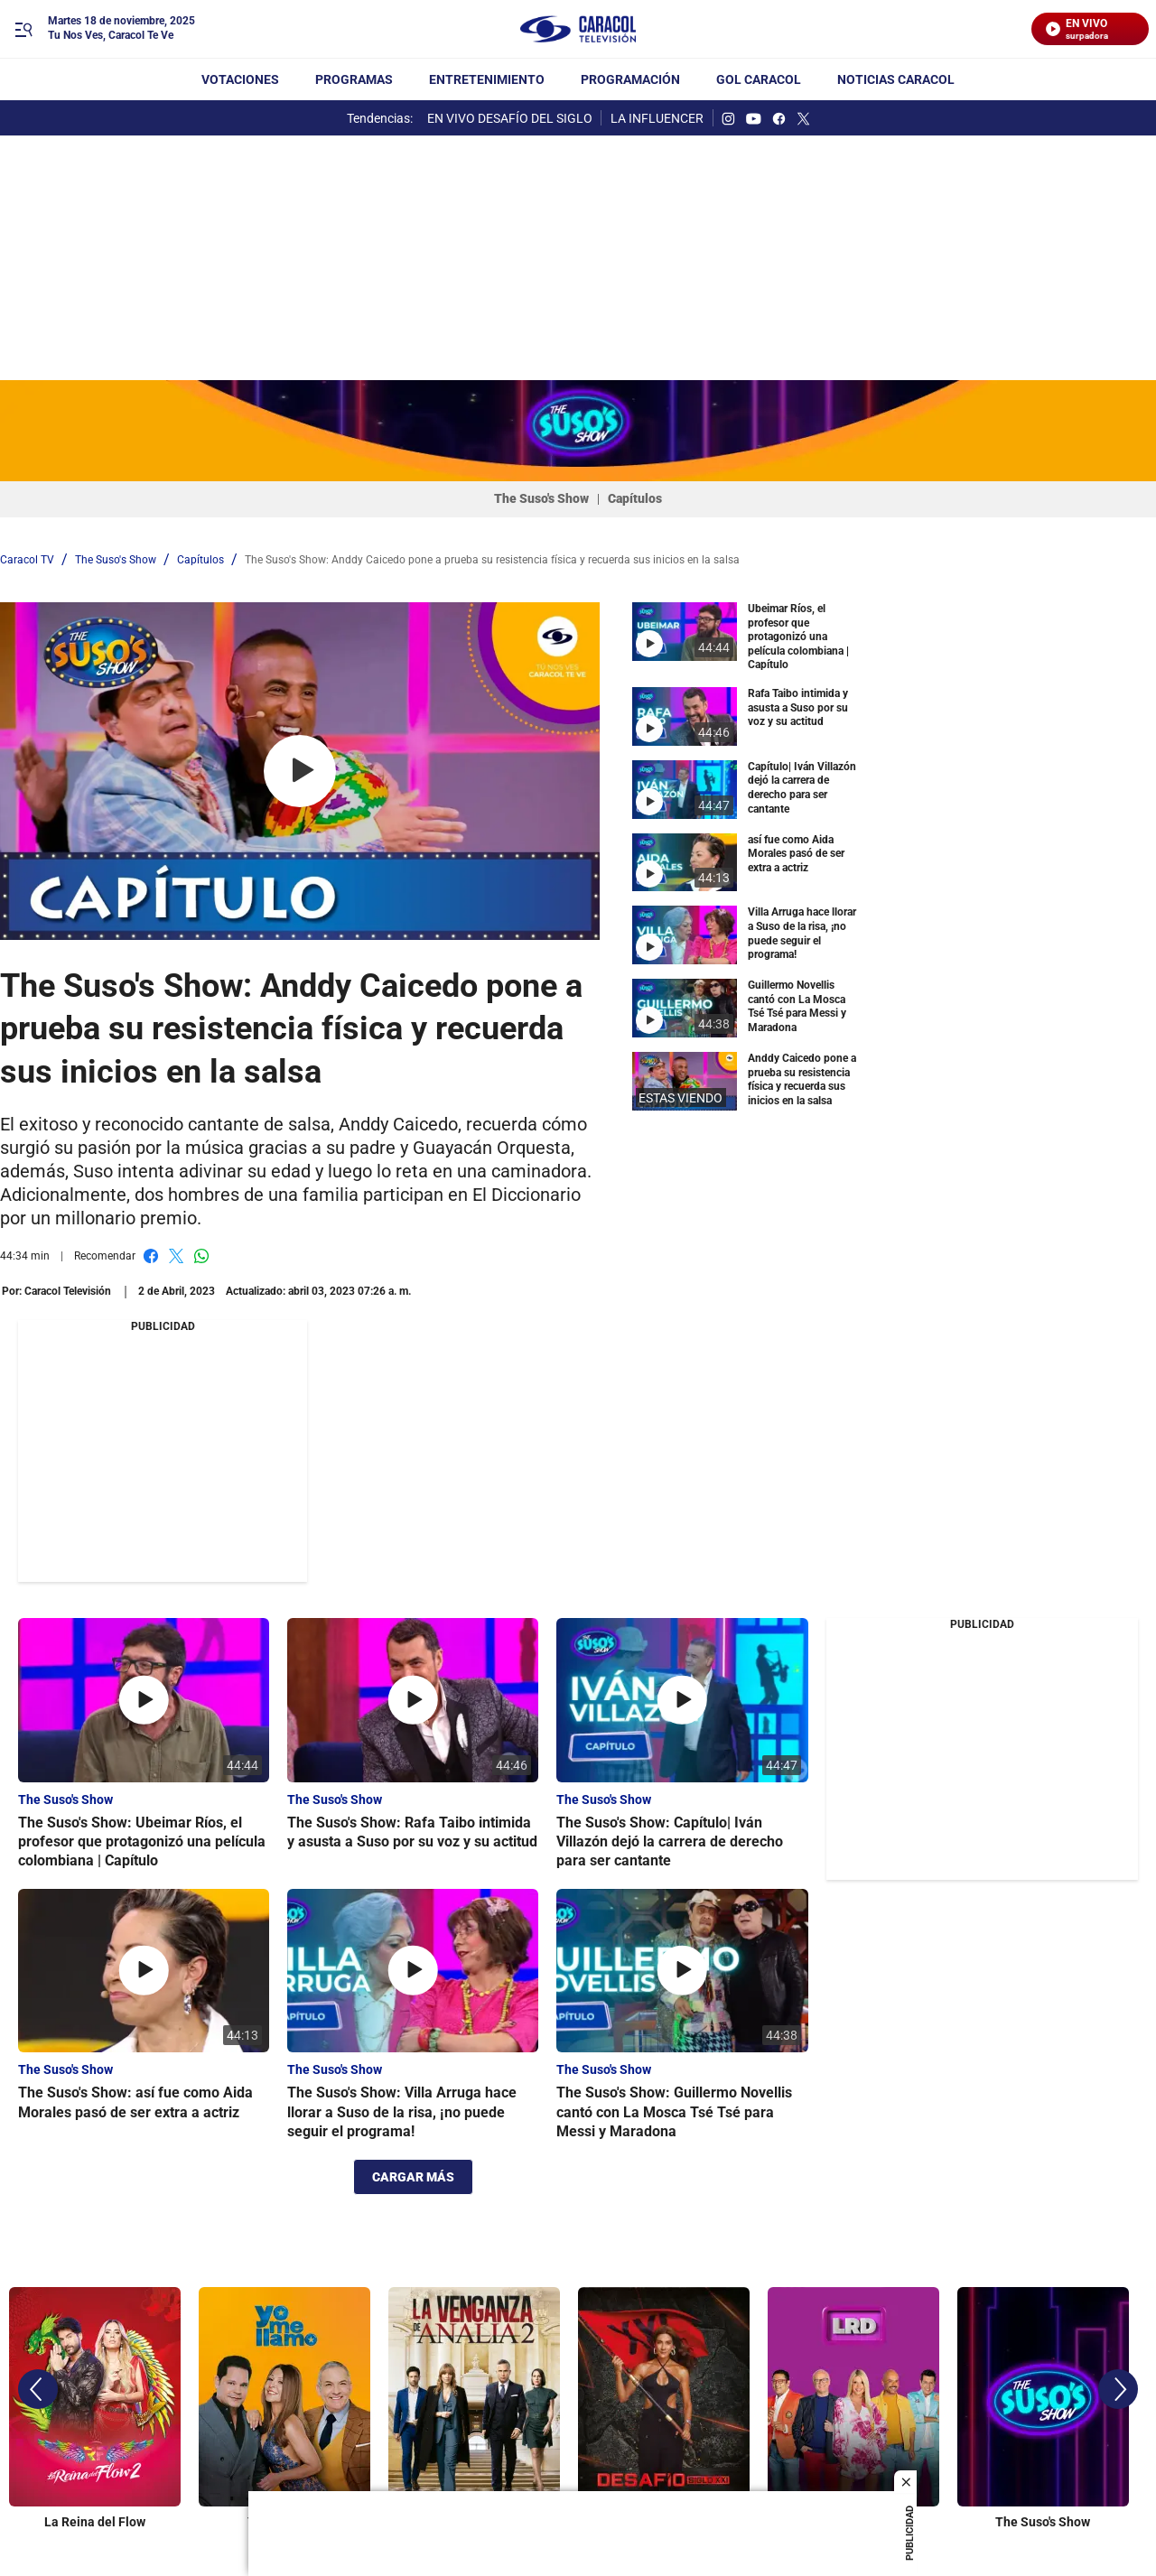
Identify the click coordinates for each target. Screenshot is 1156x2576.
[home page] (578, 29)
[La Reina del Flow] (95, 2405)
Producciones (122, 2242)
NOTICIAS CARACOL (896, 79)
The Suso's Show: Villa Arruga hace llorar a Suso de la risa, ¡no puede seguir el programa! (402, 2112)
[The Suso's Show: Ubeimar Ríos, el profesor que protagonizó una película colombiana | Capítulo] (143, 1700)
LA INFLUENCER (657, 118)
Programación (630, 79)
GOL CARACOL (758, 79)
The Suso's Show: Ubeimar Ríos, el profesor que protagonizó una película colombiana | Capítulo (142, 1842)
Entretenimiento (487, 79)
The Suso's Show (541, 498)
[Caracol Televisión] (67, 1291)
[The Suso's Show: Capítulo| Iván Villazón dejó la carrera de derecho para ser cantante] (681, 1700)
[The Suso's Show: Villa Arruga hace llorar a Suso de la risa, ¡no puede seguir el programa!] (412, 1971)
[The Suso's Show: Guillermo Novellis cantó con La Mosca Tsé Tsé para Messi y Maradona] (681, 1971)
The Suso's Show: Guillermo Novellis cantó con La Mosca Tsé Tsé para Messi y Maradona (674, 2112)
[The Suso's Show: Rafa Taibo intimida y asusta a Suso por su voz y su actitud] (412, 1700)
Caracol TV (27, 559)
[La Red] (853, 2405)
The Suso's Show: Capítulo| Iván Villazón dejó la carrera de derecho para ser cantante (669, 1842)
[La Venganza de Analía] (474, 2405)
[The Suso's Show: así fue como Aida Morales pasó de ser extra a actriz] (143, 1971)
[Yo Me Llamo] (284, 2405)
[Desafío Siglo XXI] (664, 2405)
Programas (354, 79)
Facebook (151, 1256)
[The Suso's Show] (1043, 2405)
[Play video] (300, 771)
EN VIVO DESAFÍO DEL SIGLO (509, 118)
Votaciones (240, 79)
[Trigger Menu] (23, 29)
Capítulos (635, 498)
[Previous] (38, 2389)
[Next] (1118, 2389)
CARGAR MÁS (413, 2177)
